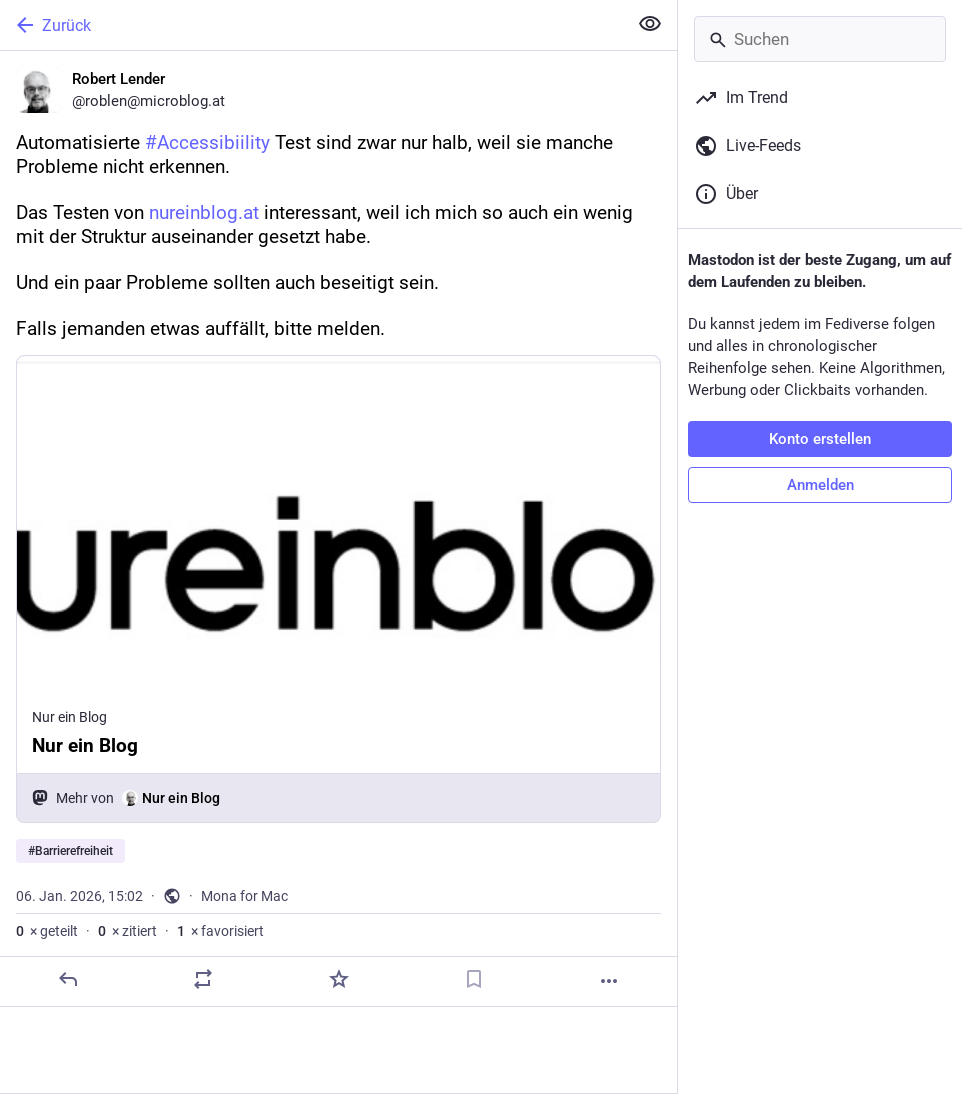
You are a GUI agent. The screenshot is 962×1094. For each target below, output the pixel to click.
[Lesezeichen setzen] (474, 979)
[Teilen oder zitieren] (203, 979)
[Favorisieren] (339, 979)
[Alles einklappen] (650, 24)
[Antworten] (68, 979)
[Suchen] (820, 39)
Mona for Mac (244, 896)
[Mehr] (609, 981)
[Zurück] (311, 25)
